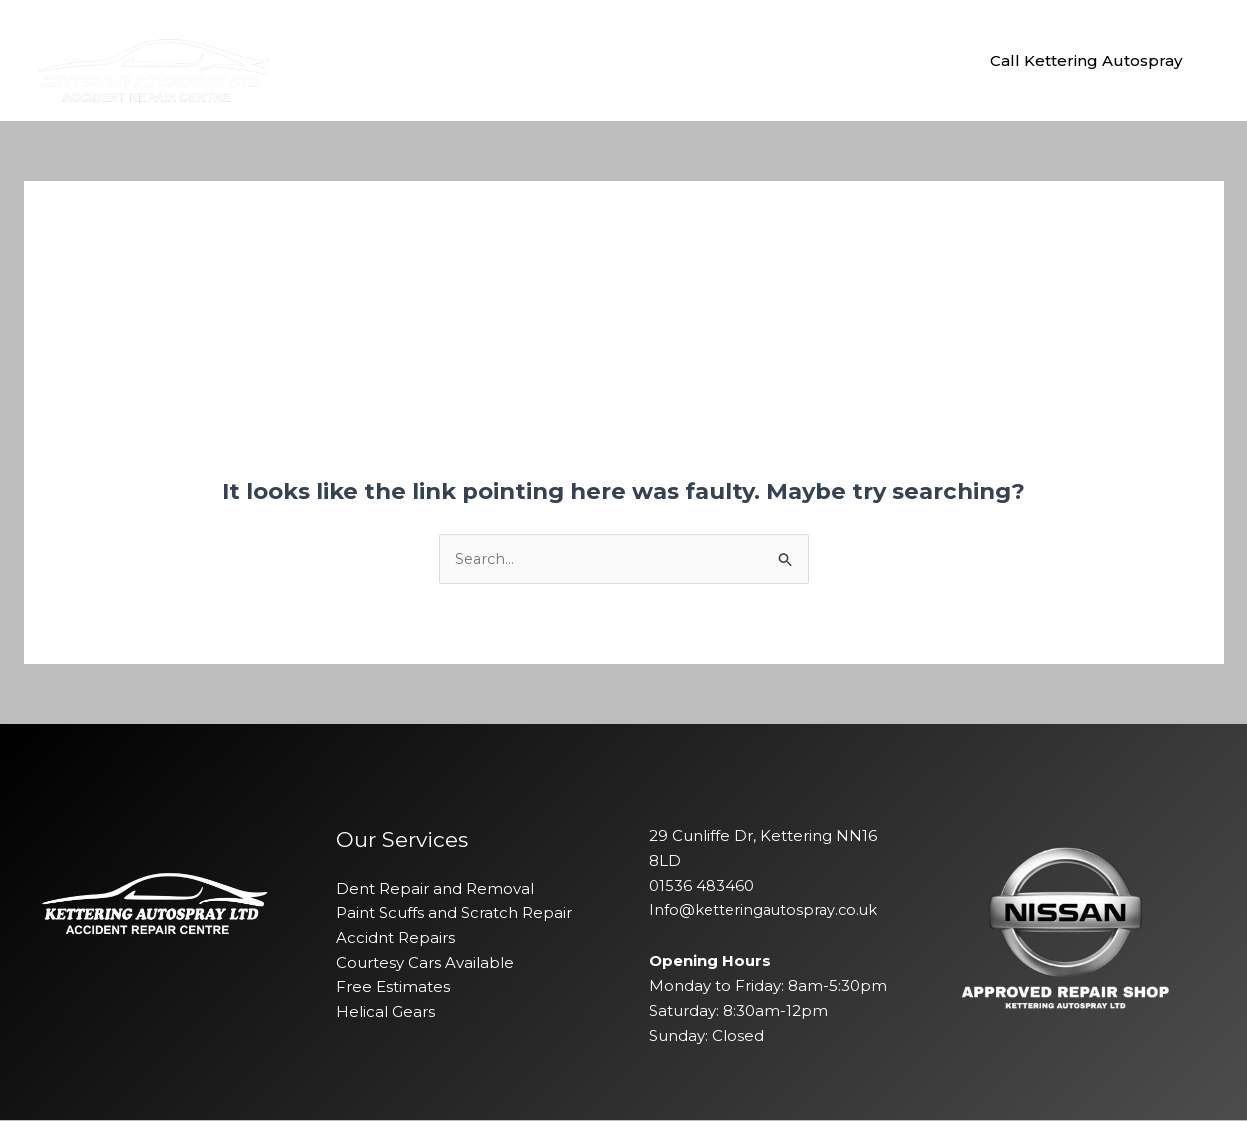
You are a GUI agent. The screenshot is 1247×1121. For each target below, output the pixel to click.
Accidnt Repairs (395, 938)
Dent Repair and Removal (435, 888)
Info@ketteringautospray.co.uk (766, 910)
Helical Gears (385, 1012)
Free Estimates (393, 987)
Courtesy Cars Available (425, 963)
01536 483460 (701, 885)
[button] (1086, 60)
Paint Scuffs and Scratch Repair (454, 913)
